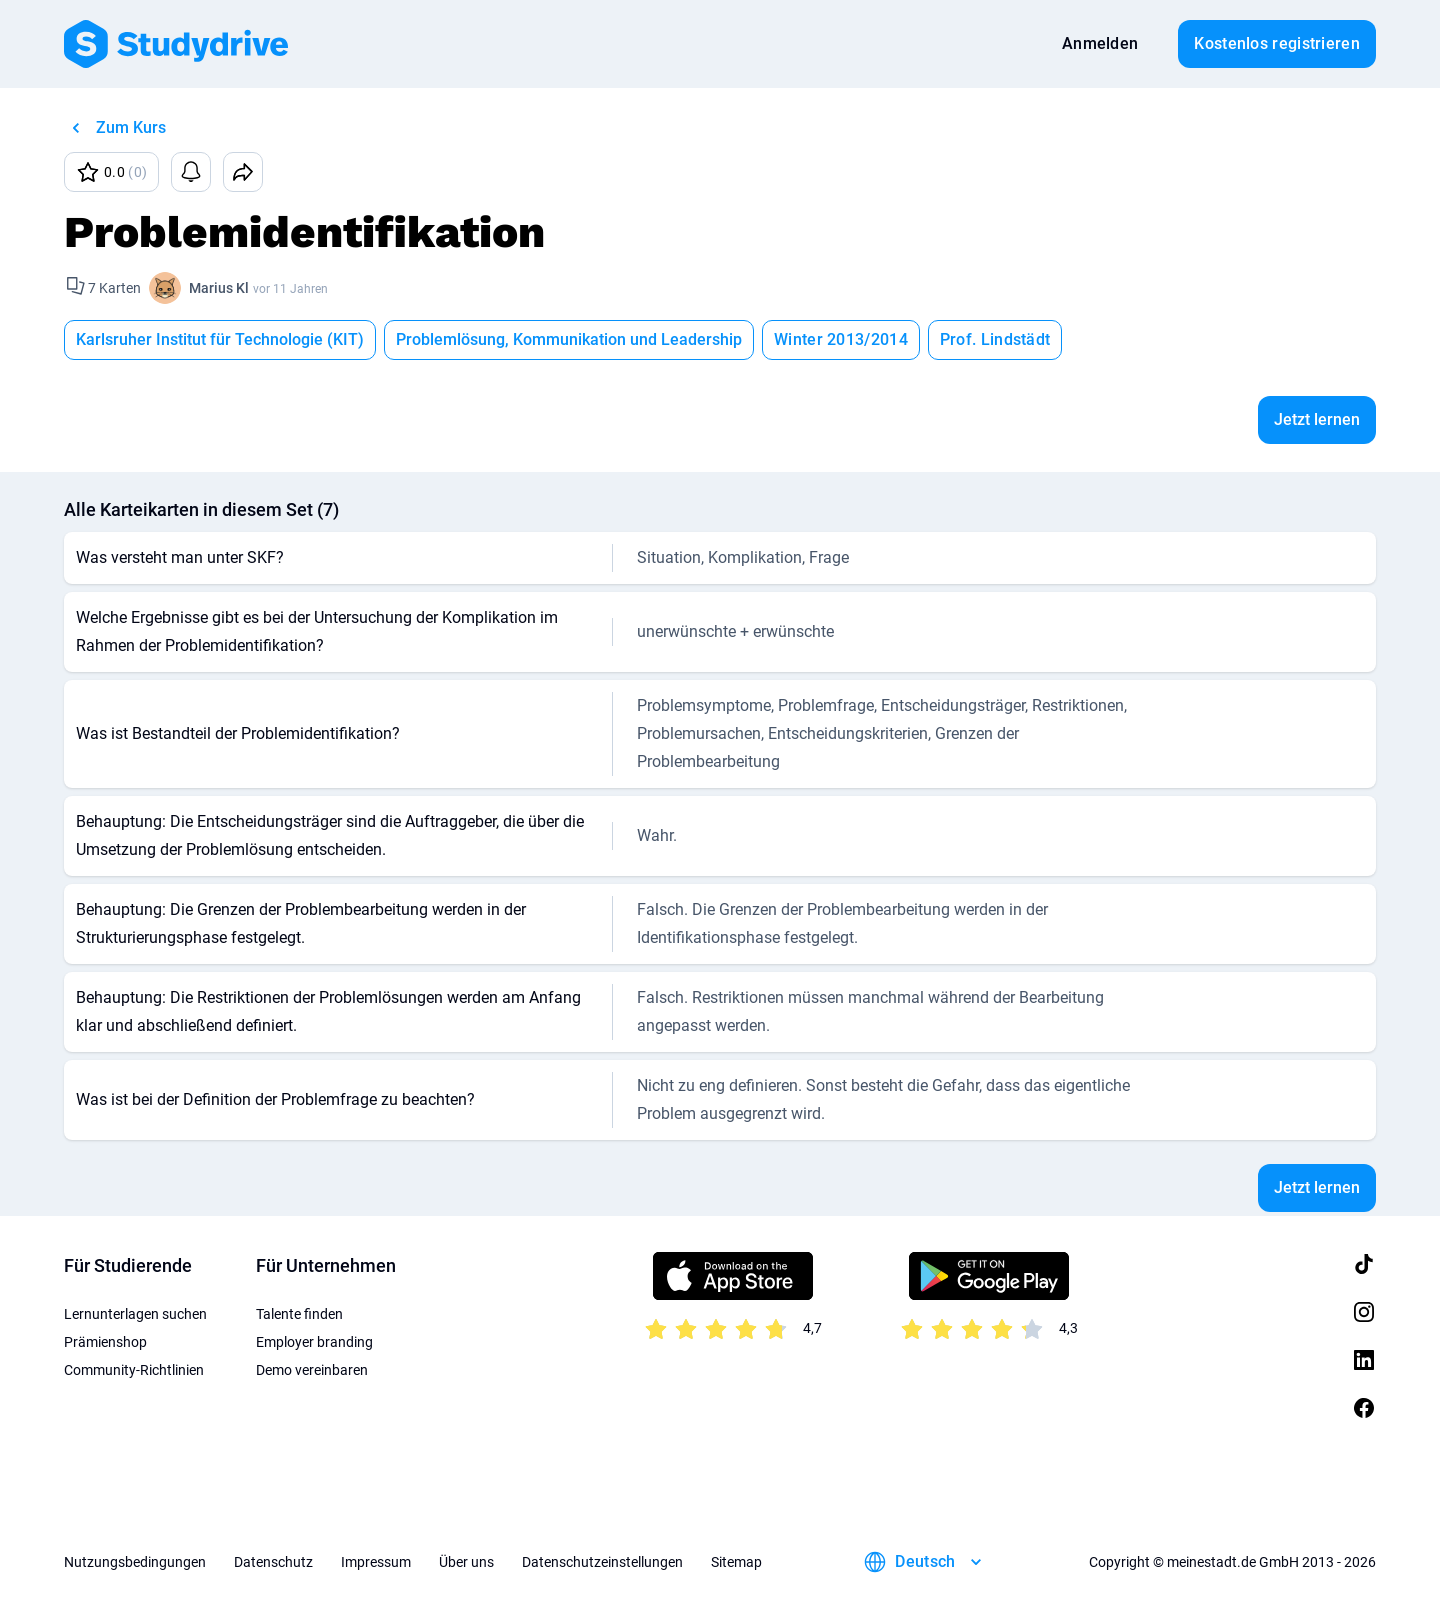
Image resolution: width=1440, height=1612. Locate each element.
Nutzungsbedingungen (135, 1562)
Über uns (466, 1562)
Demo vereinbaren (312, 1370)
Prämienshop (105, 1342)
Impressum (376, 1562)
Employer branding (314, 1342)
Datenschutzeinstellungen (602, 1562)
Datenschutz (273, 1562)
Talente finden (299, 1314)
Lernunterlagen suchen (135, 1314)
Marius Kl (219, 288)
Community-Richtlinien (134, 1370)
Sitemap (736, 1562)
